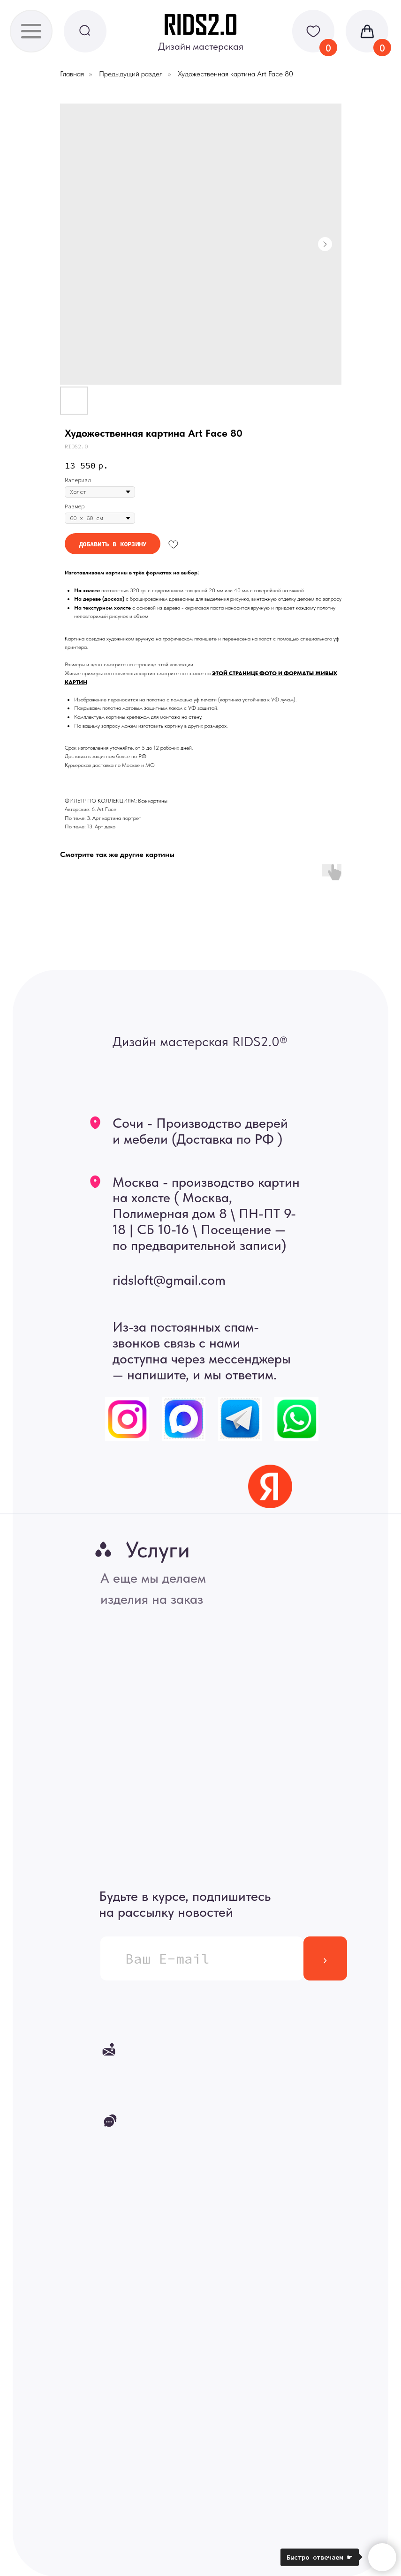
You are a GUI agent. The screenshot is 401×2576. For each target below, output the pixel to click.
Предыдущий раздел (131, 73)
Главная (72, 73)
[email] (201, 1958)
